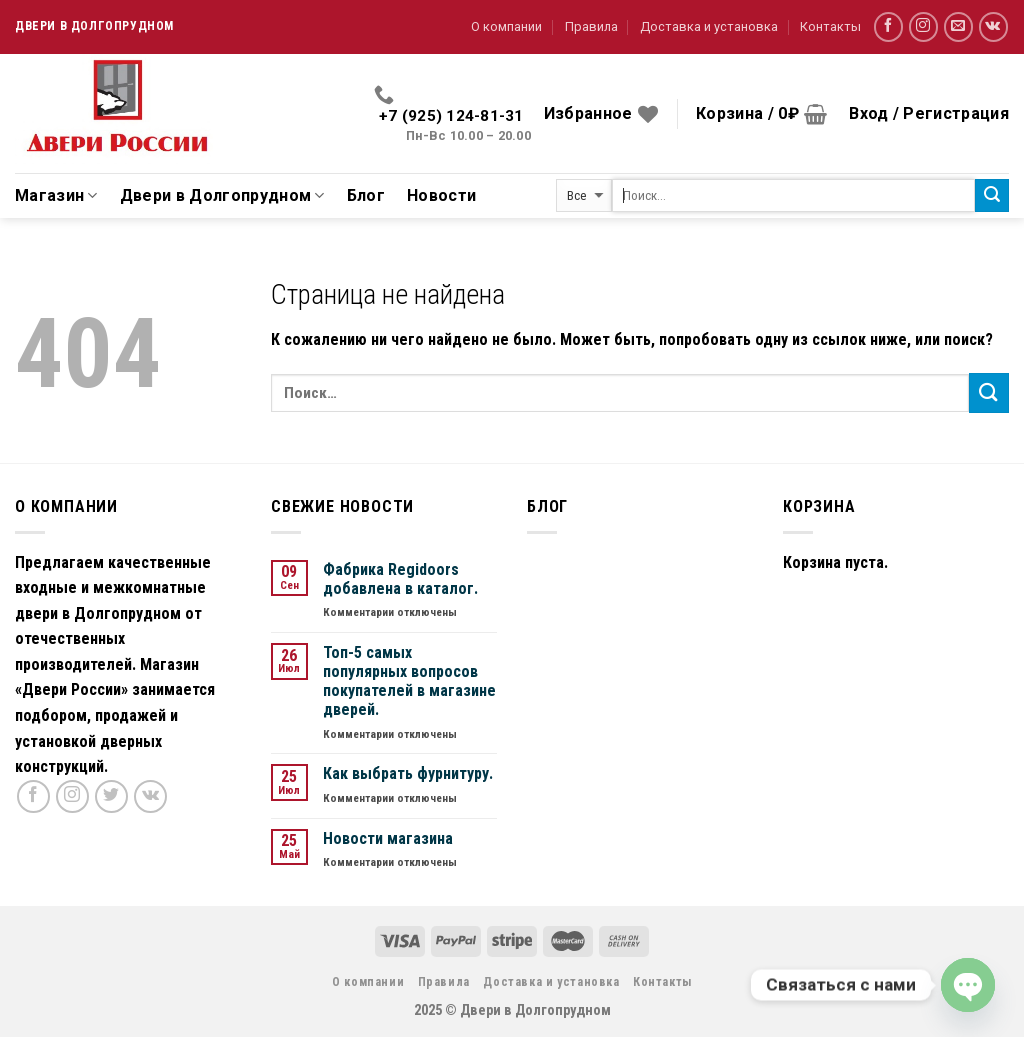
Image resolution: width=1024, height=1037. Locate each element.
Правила (591, 26)
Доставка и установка (709, 26)
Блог (366, 195)
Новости (441, 195)
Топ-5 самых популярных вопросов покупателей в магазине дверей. (409, 681)
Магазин (56, 196)
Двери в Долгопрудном (222, 196)
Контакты (830, 26)
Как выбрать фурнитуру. (408, 773)
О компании (506, 26)
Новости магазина (388, 838)
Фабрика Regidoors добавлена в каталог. (400, 579)
